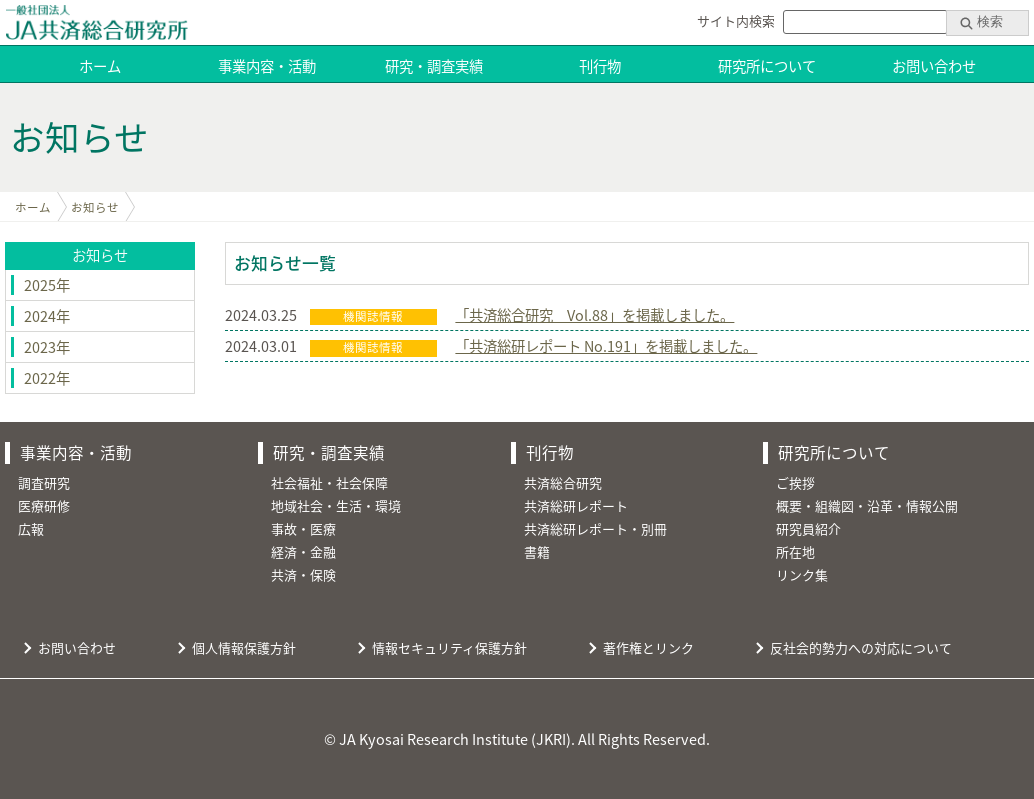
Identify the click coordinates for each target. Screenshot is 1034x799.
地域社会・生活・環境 (336, 505)
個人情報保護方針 (244, 647)
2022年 (47, 378)
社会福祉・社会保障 (329, 482)
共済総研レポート (576, 505)
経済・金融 (303, 551)
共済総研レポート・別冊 (595, 528)
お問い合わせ (934, 66)
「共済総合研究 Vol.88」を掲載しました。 (594, 315)
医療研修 (44, 505)
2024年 (47, 316)
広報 (31, 528)
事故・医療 (303, 528)
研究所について (767, 66)
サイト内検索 (736, 20)
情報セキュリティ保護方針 (449, 647)
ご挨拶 (795, 482)
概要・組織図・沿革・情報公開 (867, 505)
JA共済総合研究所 (96, 22)
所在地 (795, 551)
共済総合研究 (563, 482)
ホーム (100, 66)
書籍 (537, 551)
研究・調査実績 (434, 66)
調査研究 (44, 482)
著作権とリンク (648, 647)
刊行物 (600, 66)
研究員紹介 (808, 528)
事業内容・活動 (267, 66)
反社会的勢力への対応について (861, 647)
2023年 (47, 347)
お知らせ (95, 207)
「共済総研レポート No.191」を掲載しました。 (606, 346)
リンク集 (802, 574)
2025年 (47, 285)
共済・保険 (303, 574)
